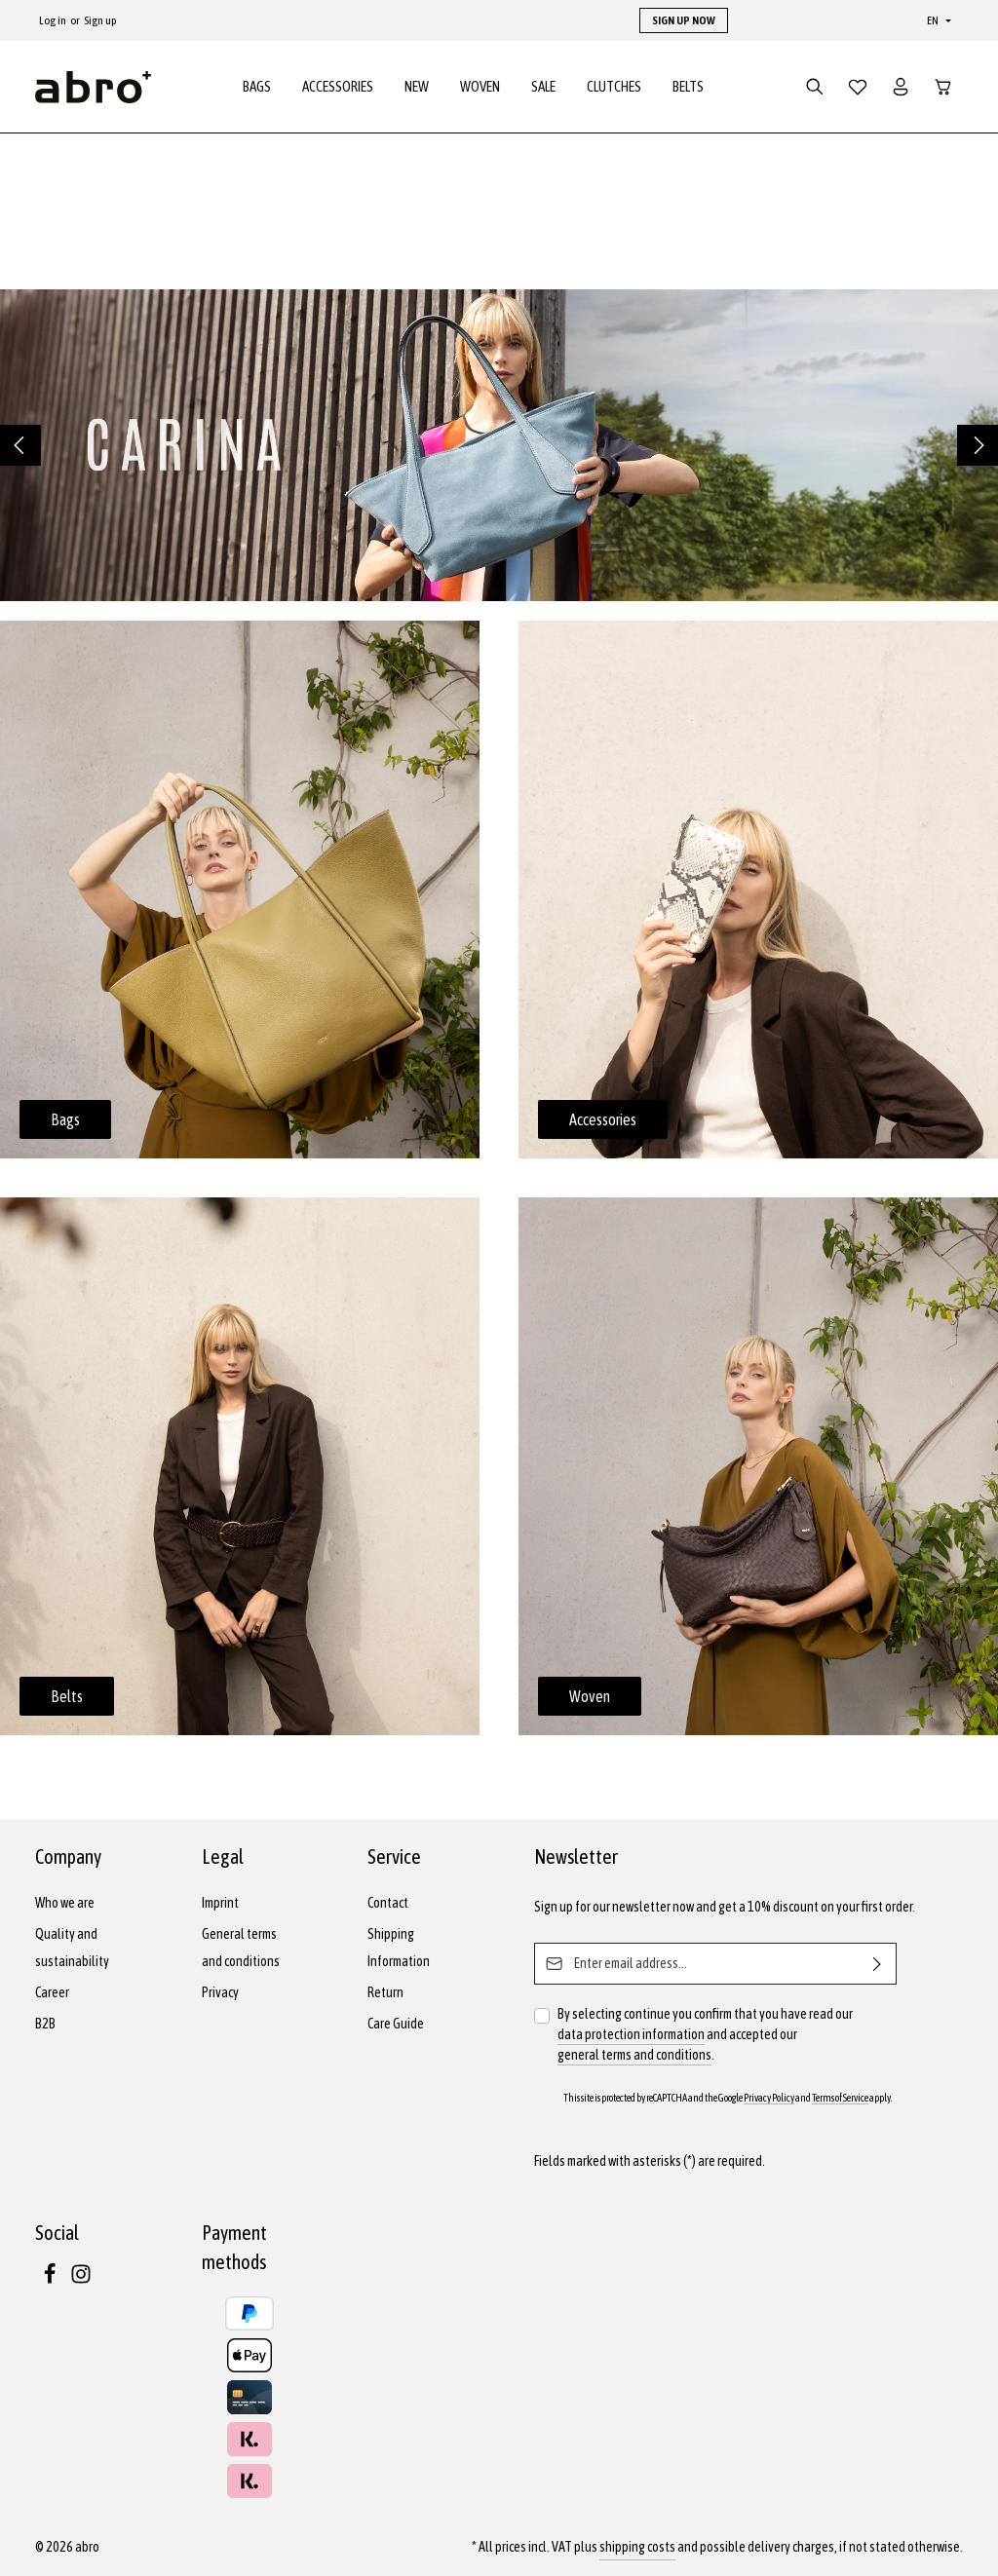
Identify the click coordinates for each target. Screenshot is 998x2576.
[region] (499, 451)
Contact (387, 1903)
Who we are (65, 1903)
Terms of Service (840, 2097)
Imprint (220, 1903)
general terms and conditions (634, 2055)
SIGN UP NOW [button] (683, 20)
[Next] (977, 451)
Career (52, 1992)
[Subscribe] (878, 1964)
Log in (52, 20)
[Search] (814, 89)
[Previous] (20, 451)
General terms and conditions (241, 1947)
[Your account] (900, 89)
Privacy (220, 1992)
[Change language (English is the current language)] (937, 20)
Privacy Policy (769, 2097)
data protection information (631, 2034)
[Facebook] (50, 2280)
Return (385, 1992)
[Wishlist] (857, 89)
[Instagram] (81, 2280)
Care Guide (395, 2023)
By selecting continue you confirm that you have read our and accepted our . (705, 2035)
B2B (45, 2023)
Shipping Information (398, 1947)
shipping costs (637, 2547)
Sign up (100, 20)
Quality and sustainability (72, 1947)
